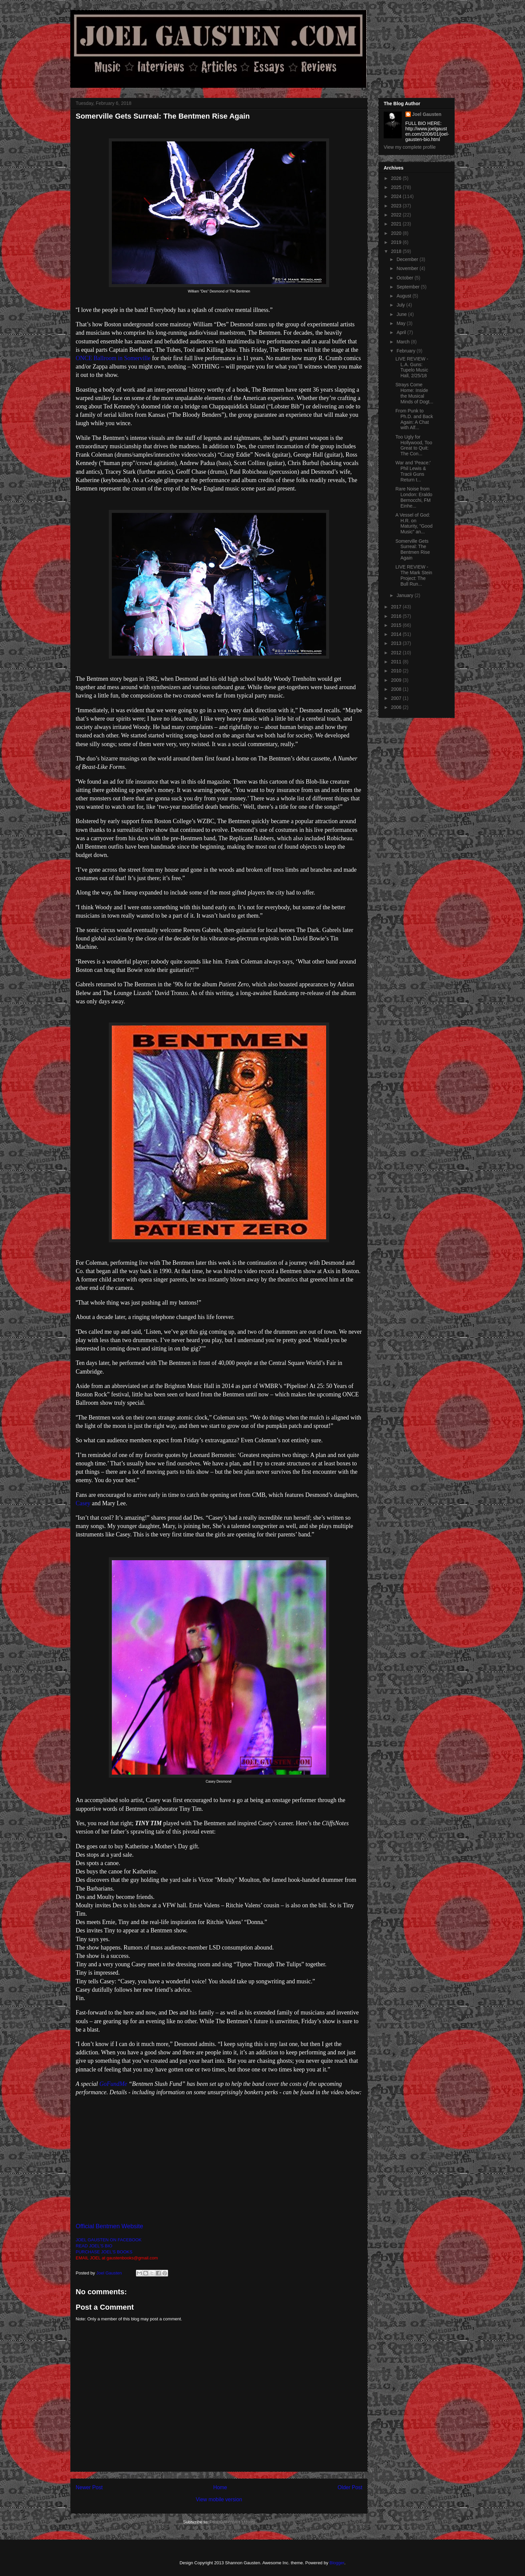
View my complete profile (410, 147)
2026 (397, 178)
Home (220, 2487)
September (408, 286)
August (404, 296)
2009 (397, 680)
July (401, 305)
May (401, 323)
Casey (83, 1503)
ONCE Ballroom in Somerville (113, 358)
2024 (397, 196)
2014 (397, 634)
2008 (397, 689)
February (406, 350)
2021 (397, 223)
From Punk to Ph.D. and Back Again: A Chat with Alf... (414, 419)
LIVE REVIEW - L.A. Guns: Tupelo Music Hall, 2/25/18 (411, 367)
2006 (397, 707)
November (407, 268)
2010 (397, 670)
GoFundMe (113, 2083)
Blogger (336, 2562)
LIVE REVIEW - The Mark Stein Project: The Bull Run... (413, 575)
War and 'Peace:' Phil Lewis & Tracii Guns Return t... (413, 471)
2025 (397, 187)
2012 (397, 652)
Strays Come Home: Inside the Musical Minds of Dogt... (414, 393)
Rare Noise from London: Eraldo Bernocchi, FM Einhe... (413, 497)
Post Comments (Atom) (232, 2521)
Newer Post (89, 2487)
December (407, 259)
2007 (397, 698)
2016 (397, 616)
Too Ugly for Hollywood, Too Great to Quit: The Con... (413, 445)
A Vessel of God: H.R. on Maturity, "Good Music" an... (414, 523)
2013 (397, 643)
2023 (397, 205)
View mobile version (219, 2499)
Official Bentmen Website (109, 2226)
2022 (397, 214)
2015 (397, 625)
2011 (397, 661)
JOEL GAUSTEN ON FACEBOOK (109, 2239)
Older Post (350, 2487)
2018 (397, 251)
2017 (397, 606)
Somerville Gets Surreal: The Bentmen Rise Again (412, 549)
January (405, 595)
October (405, 277)
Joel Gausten (427, 114)
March (403, 341)
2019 (397, 242)
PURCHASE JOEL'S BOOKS (104, 2251)
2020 (397, 233)
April (401, 332)
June (402, 314)
